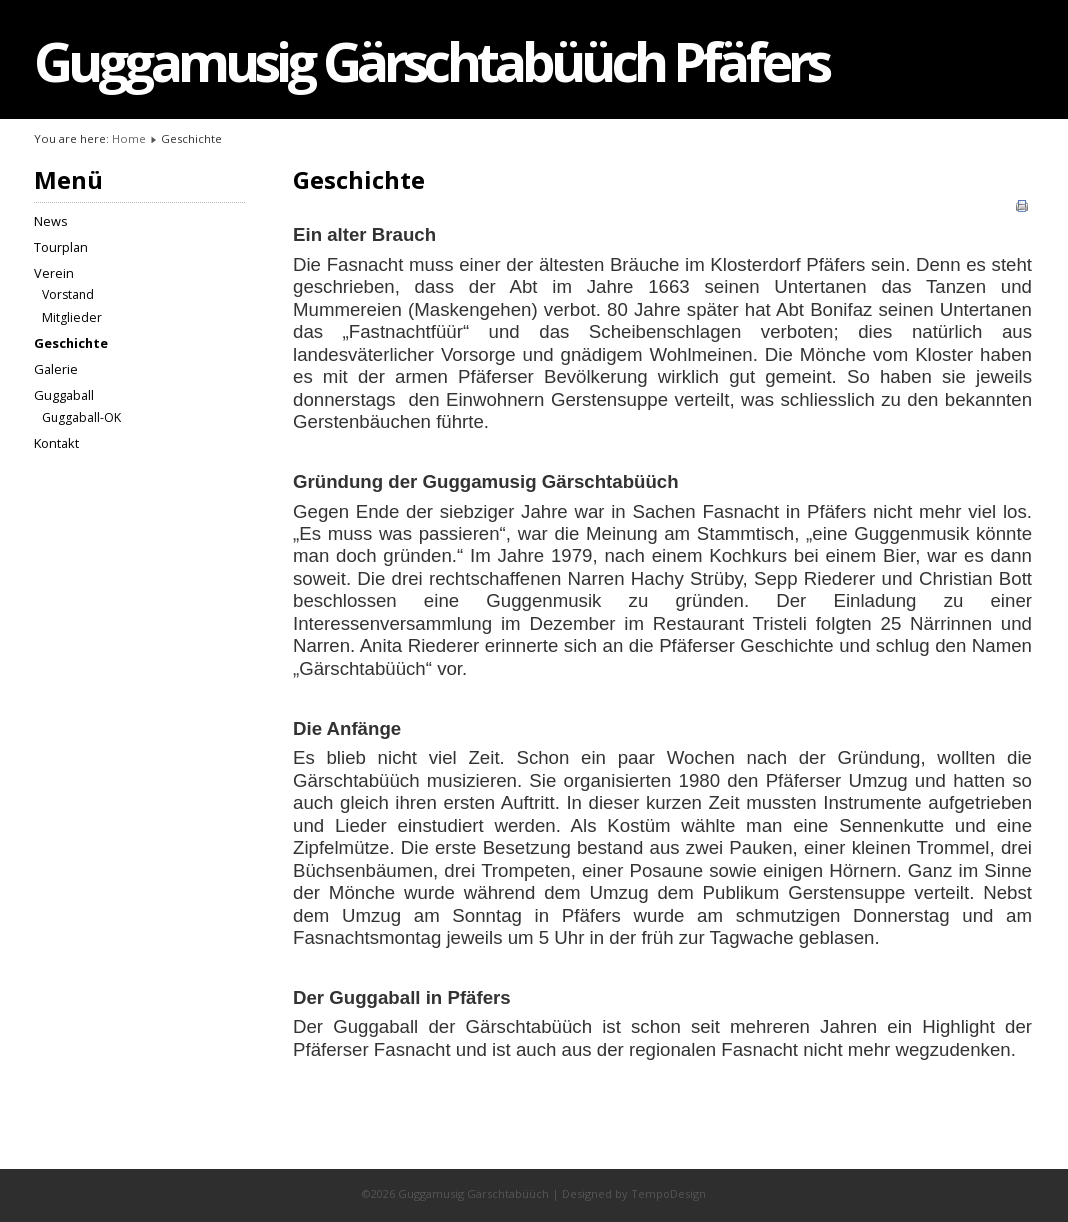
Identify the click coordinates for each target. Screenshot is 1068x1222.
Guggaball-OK (81, 417)
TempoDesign (668, 1193)
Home (129, 138)
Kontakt (56, 443)
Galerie (56, 369)
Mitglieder (72, 317)
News (51, 221)
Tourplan (61, 247)
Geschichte (71, 343)
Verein (54, 273)
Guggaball (64, 395)
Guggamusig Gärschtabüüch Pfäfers (431, 61)
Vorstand (68, 294)
